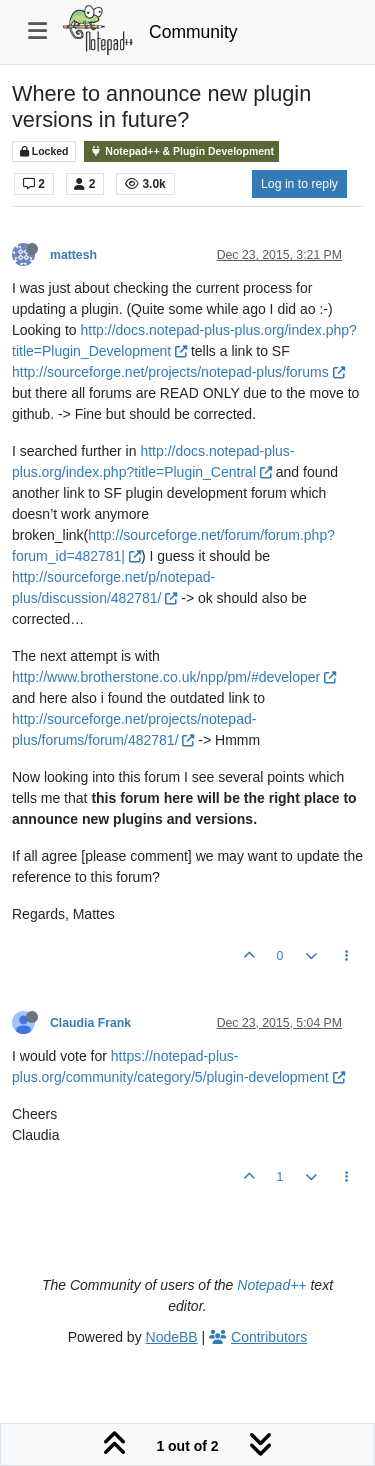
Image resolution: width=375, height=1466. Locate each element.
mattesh (73, 255)
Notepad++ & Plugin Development (181, 151)
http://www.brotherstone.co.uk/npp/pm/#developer (174, 677)
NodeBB (172, 1337)
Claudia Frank (90, 1023)
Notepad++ (271, 1285)
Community (193, 32)
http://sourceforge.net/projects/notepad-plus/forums (178, 372)
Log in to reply (299, 184)
